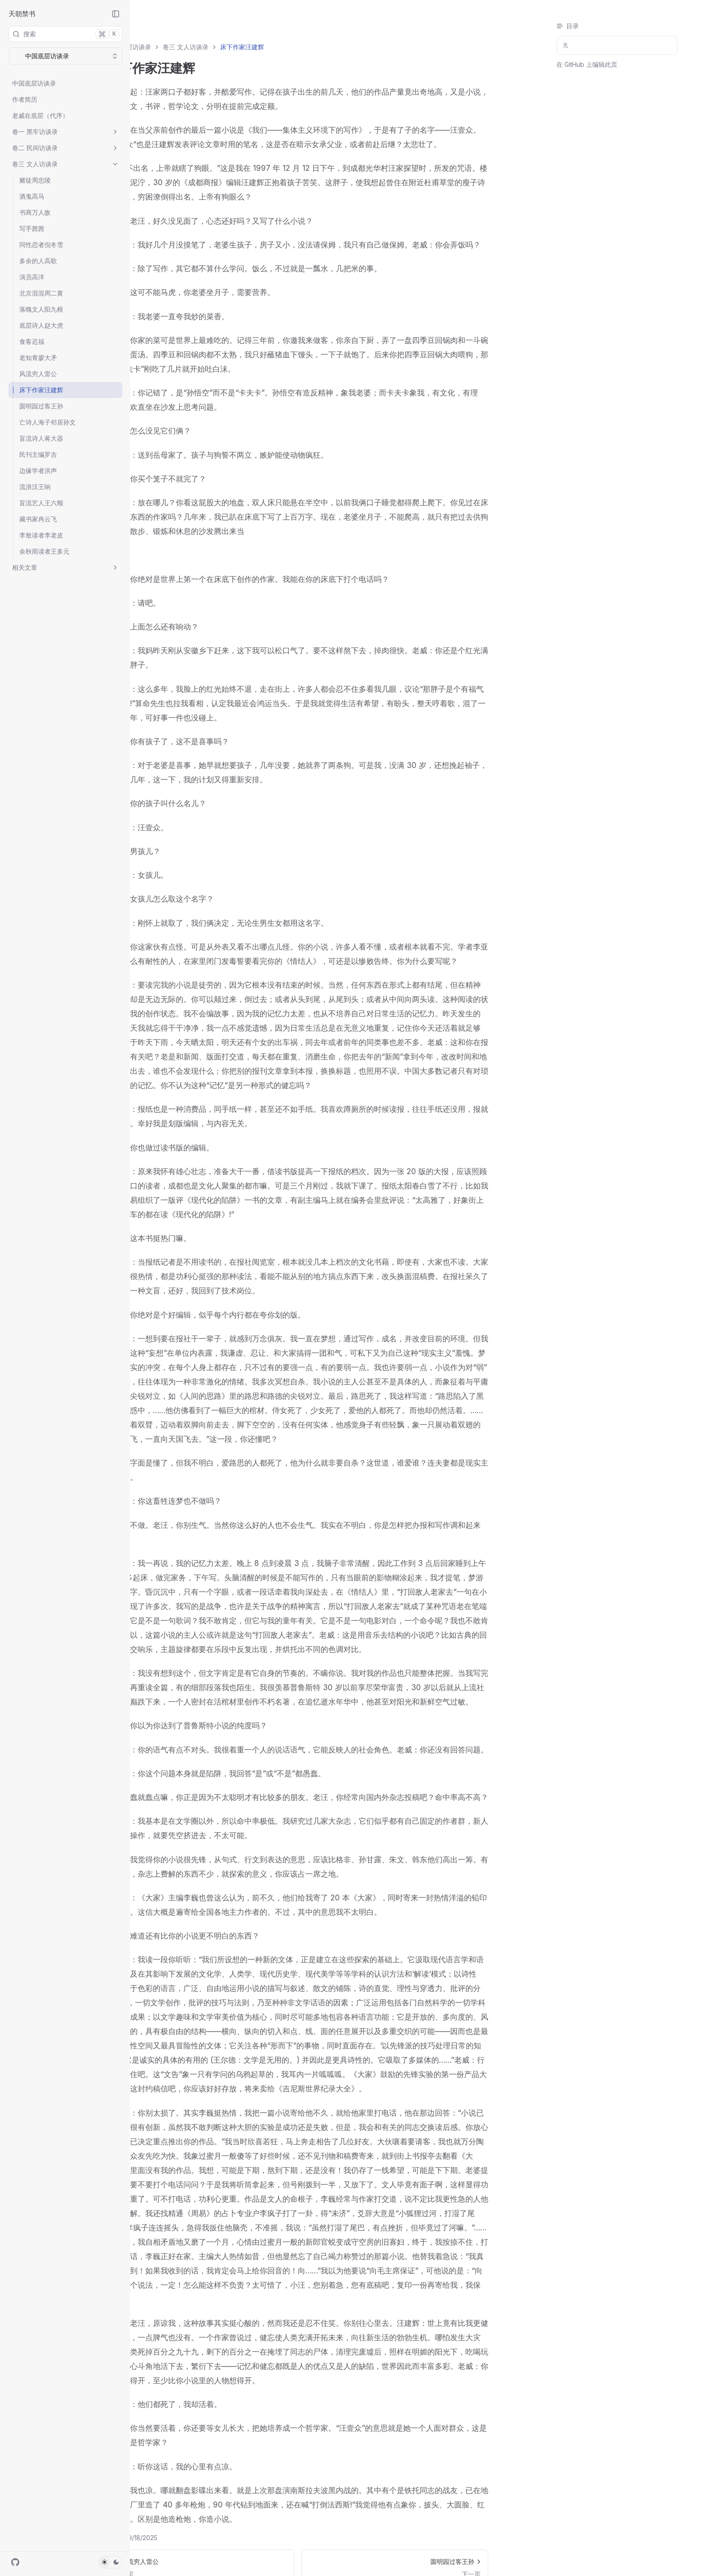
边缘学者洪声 (38, 470)
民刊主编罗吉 (38, 454)
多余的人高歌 (38, 261)
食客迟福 (31, 341)
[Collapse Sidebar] (115, 14)
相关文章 (65, 567)
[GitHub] (15, 2562)
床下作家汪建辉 (41, 390)
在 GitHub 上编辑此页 (586, 64)
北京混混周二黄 (41, 293)
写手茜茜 (31, 228)
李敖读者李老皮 (41, 535)
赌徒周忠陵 (35, 180)
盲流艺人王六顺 (41, 503)
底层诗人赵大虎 (41, 325)
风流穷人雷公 (38, 373)
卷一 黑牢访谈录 (65, 131)
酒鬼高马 (31, 196)
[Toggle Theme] (110, 2562)
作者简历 (24, 99)
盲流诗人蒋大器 (41, 438)
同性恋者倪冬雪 (41, 244)
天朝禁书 (22, 13)
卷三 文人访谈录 (65, 164)
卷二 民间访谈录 (65, 148)
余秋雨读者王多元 (44, 551)
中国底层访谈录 (34, 83)
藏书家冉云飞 (38, 519)
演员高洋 (31, 277)
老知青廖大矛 (38, 357)
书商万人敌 (35, 212)
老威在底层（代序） (40, 115)
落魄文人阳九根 (41, 309)
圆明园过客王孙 (41, 406)
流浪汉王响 (35, 486)
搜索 (66, 34)
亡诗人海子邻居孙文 (47, 422)
